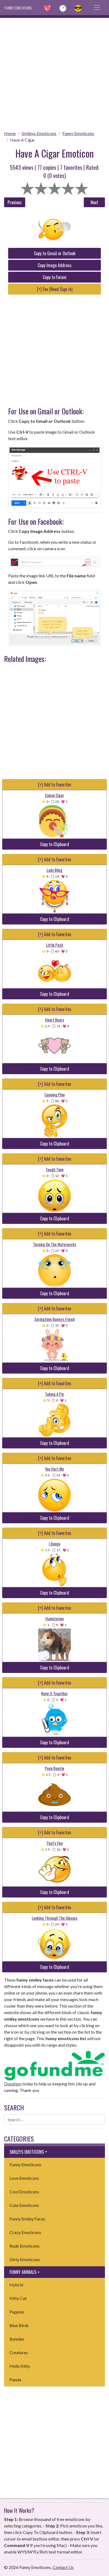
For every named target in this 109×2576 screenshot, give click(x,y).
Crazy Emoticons (25, 2232)
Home (10, 133)
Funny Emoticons (78, 133)
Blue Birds (19, 2325)
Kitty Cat (18, 2298)
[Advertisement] (54, 72)
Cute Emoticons (24, 2205)
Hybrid (16, 2284)
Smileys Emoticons (39, 133)
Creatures (18, 2352)
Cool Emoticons (24, 2191)
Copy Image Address (55, 265)
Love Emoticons (24, 2178)
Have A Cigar (22, 139)
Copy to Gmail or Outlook (54, 253)
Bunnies (16, 2338)
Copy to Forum (54, 277)
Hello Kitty (19, 2366)
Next (94, 202)
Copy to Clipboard (54, 844)
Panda (15, 2379)
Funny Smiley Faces (27, 2218)
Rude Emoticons (24, 2245)
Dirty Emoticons (24, 2259)
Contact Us (63, 2567)
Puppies (16, 2311)
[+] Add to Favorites (54, 784)
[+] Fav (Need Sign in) (54, 289)
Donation (12, 2083)
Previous (15, 202)
